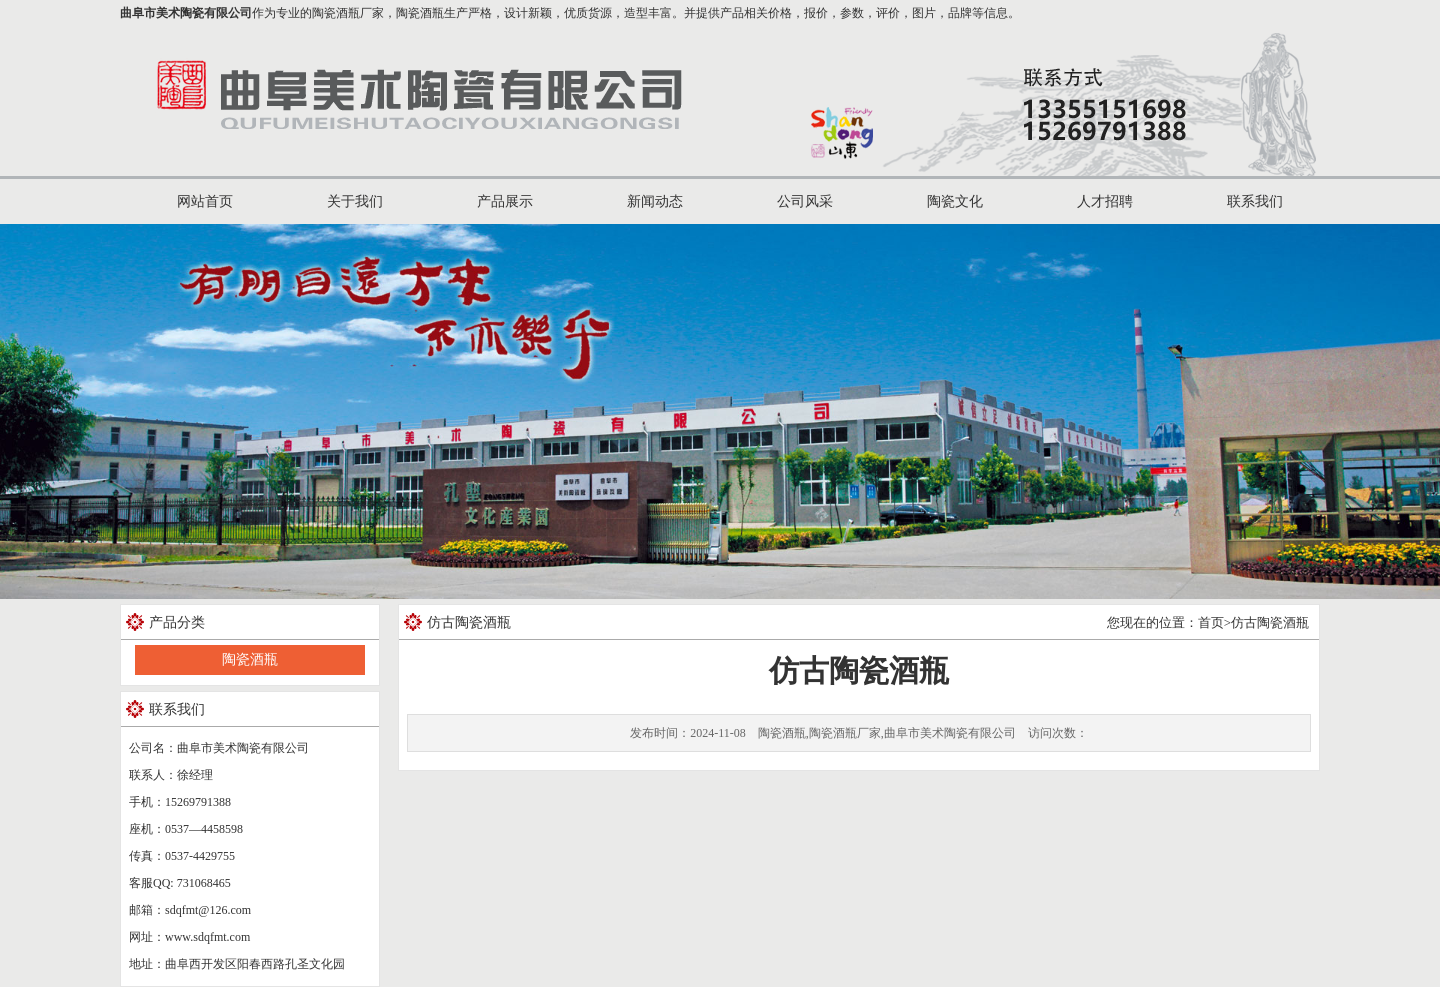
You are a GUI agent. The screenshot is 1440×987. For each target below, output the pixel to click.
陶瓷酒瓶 (250, 659)
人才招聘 (1105, 201)
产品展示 (505, 201)
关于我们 (355, 201)
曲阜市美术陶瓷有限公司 (186, 13)
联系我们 (1255, 201)
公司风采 (805, 201)
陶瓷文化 (955, 201)
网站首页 (205, 201)
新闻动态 (655, 201)
